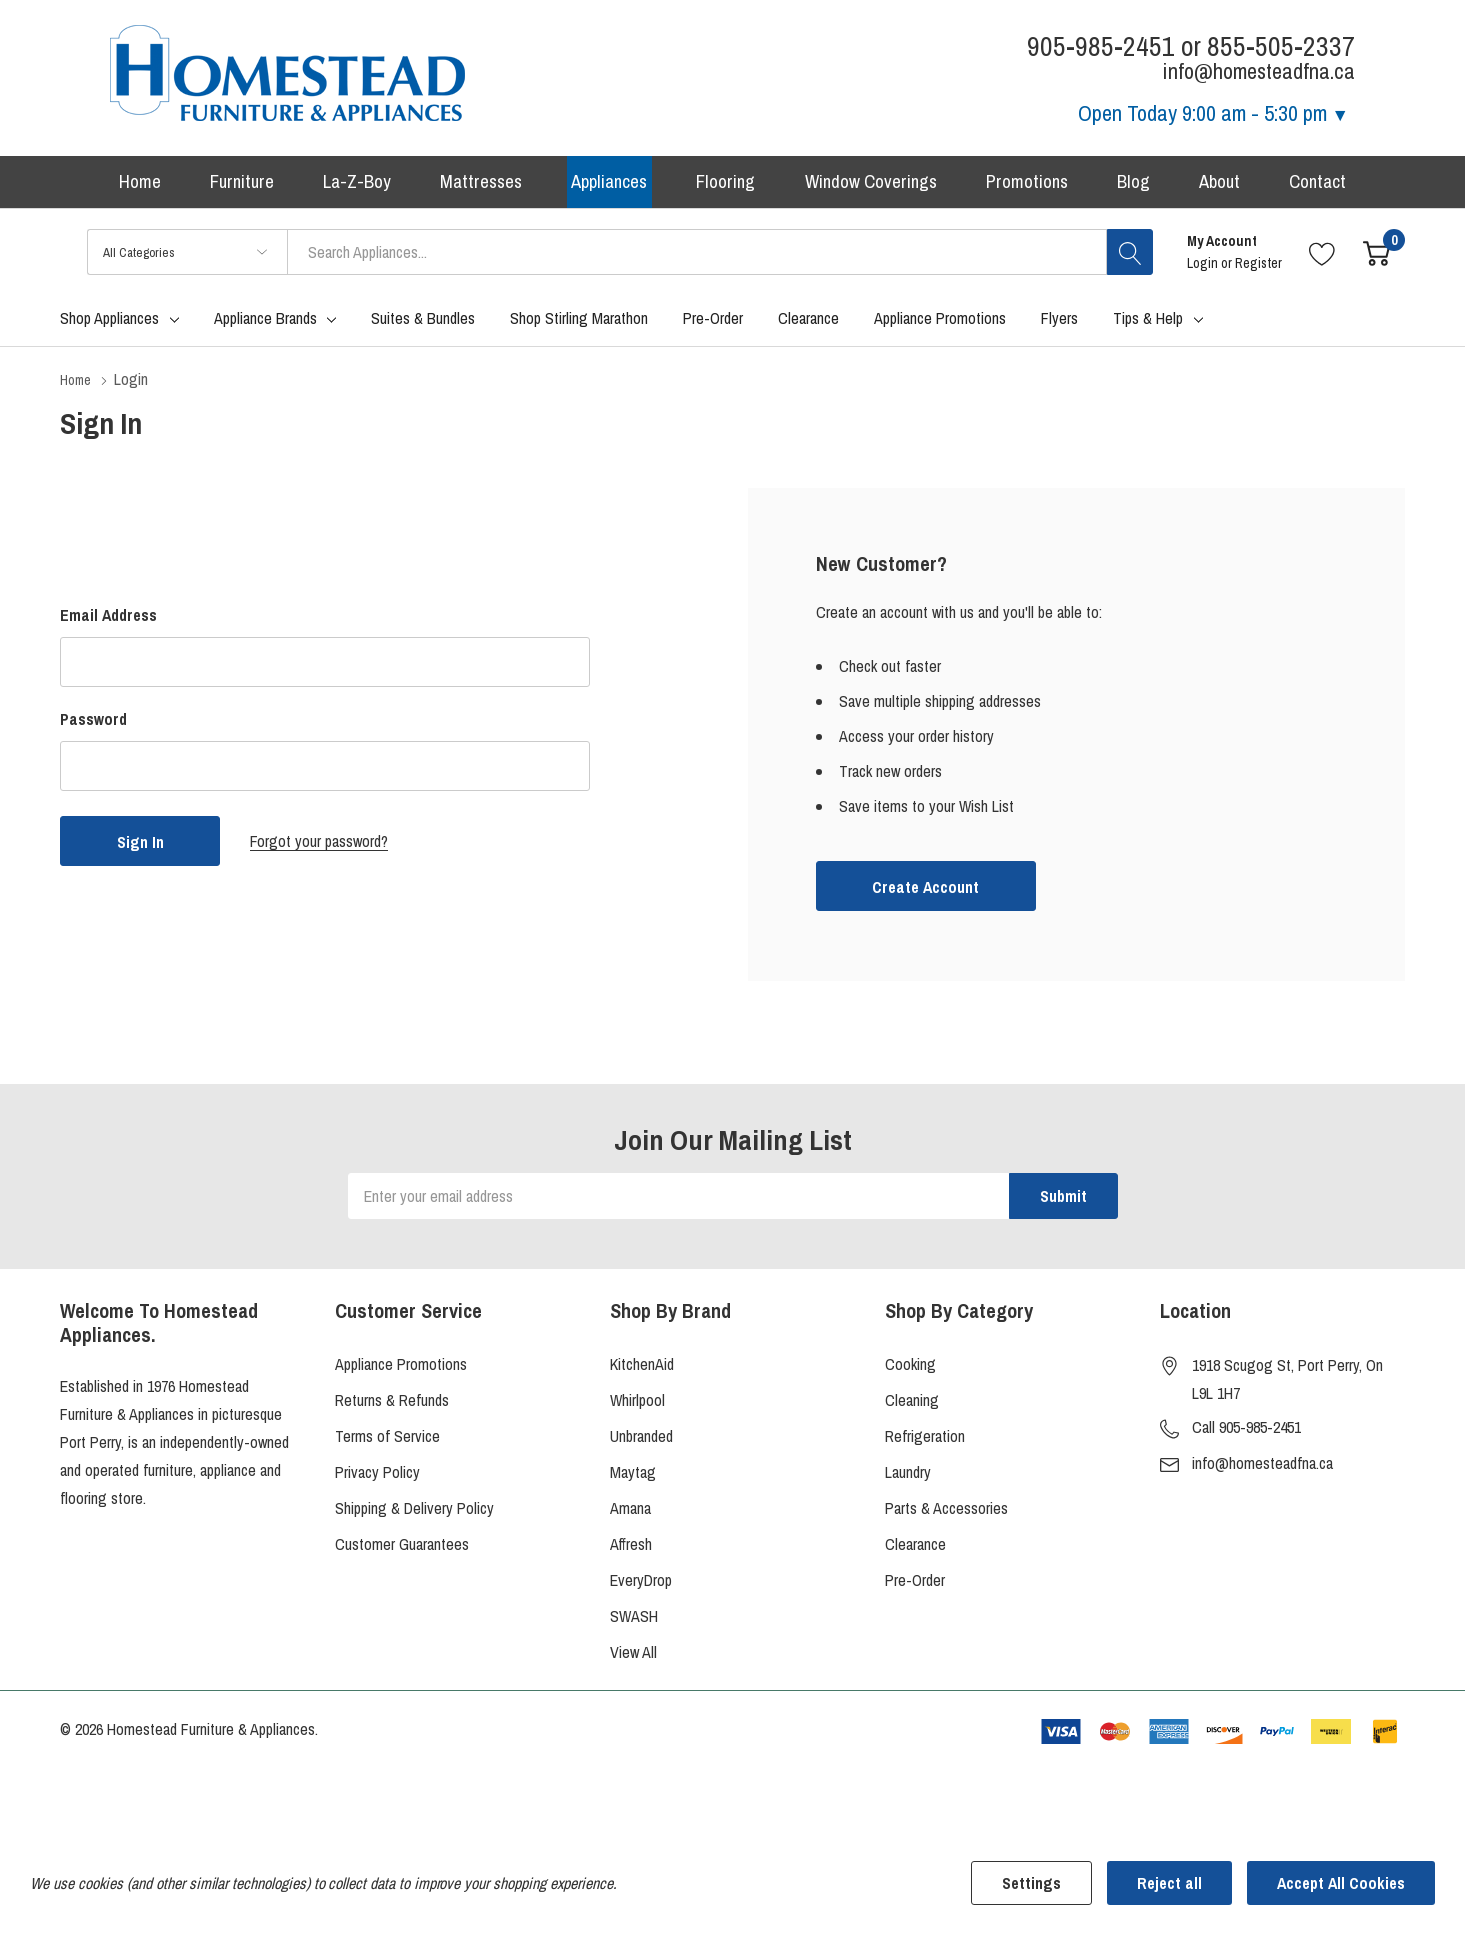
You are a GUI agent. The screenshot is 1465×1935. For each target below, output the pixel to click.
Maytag (633, 1477)
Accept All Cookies (1341, 1883)
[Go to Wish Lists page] (1322, 258)
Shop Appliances (109, 325)
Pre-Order (915, 1585)
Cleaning (912, 1405)
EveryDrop (641, 1585)
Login (1204, 270)
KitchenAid (642, 1369)
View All (633, 1657)
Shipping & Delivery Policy (414, 1513)
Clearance (915, 1549)
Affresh (631, 1549)
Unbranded (641, 1441)
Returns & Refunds (392, 1405)
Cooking (910, 1369)
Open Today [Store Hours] (1213, 113)
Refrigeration (925, 1441)
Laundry (908, 1477)
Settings (1031, 1883)
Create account (925, 893)
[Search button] (1130, 259)
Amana (630, 1513)
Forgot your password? (319, 847)
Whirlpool (637, 1405)
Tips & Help (1148, 325)
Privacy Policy (377, 1477)
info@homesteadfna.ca (1262, 1468)
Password (93, 725)
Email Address (108, 621)
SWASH (634, 1621)
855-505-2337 (1281, 46)
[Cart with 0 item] (1376, 258)
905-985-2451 (1101, 46)
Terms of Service (387, 1441)
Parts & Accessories (946, 1513)
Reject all (1169, 1883)
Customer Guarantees (402, 1549)
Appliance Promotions (401, 1369)
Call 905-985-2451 (1246, 1432)
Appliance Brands (265, 325)
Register (1258, 270)
